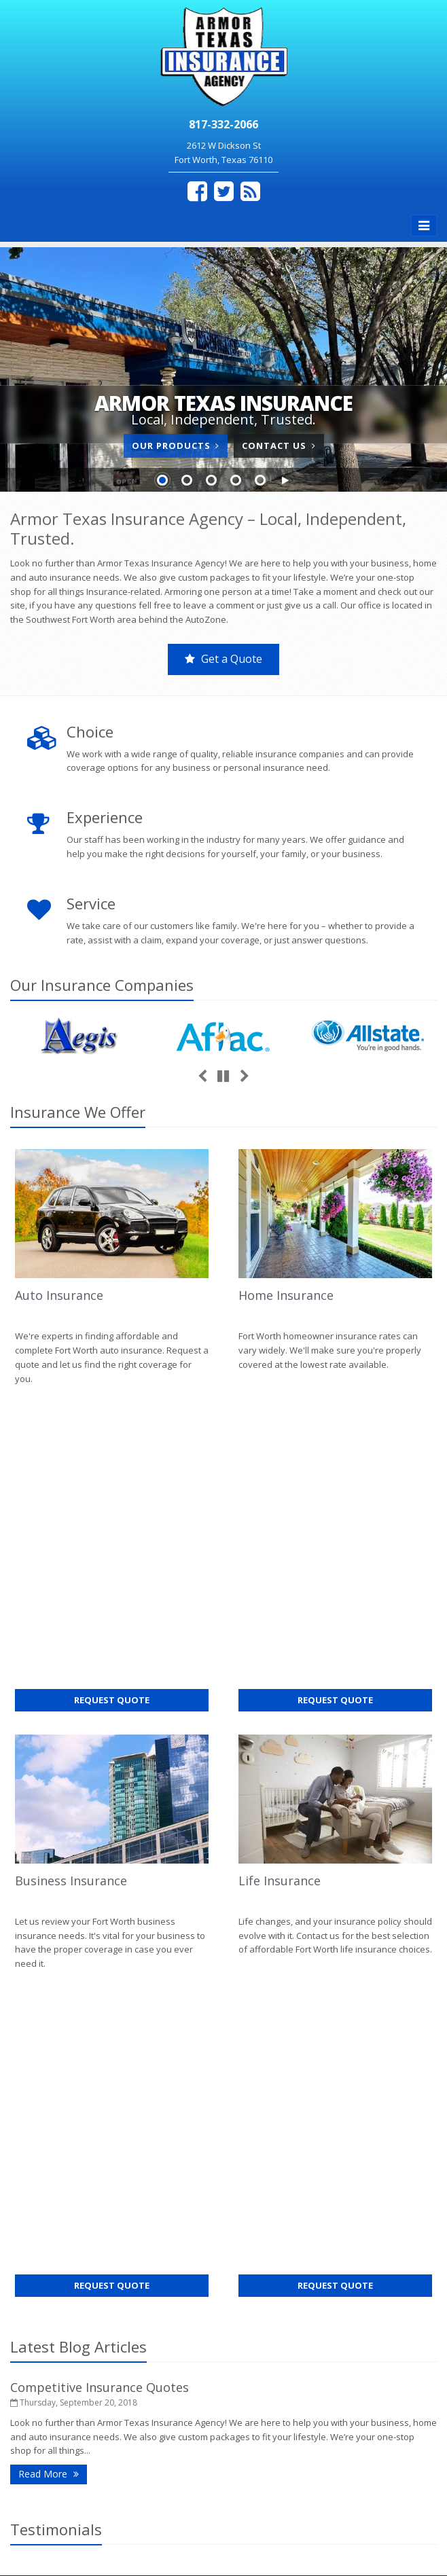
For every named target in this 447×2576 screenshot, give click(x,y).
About (58, 2133)
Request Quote (136, 1386)
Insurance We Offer (77, 1112)
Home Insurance (286, 1295)
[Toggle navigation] (424, 225)
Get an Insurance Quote (112, 2351)
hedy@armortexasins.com (307, 2308)
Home (22, 2133)
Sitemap (139, 2133)
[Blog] (250, 190)
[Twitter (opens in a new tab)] (224, 190)
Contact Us (278, 445)
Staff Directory (112, 2408)
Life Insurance (279, 1565)
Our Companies (102, 985)
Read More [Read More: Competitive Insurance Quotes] (52, 1842)
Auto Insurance (59, 1295)
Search (194, 2532)
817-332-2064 (279, 2287)
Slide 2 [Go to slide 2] (186, 480)
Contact (97, 2133)
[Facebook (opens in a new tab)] (197, 190)
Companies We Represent (112, 2380)
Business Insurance (71, 1565)
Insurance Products (112, 2323)
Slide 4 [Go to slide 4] (235, 480)
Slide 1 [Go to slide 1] (162, 480)
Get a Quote (223, 658)
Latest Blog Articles (78, 1715)
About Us (112, 2238)
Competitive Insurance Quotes (99, 1755)
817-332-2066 (279, 2266)
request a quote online (161, 2077)
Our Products (175, 445)
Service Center (112, 2295)
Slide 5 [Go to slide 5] (260, 480)
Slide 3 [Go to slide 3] (211, 480)
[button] (284, 481)
